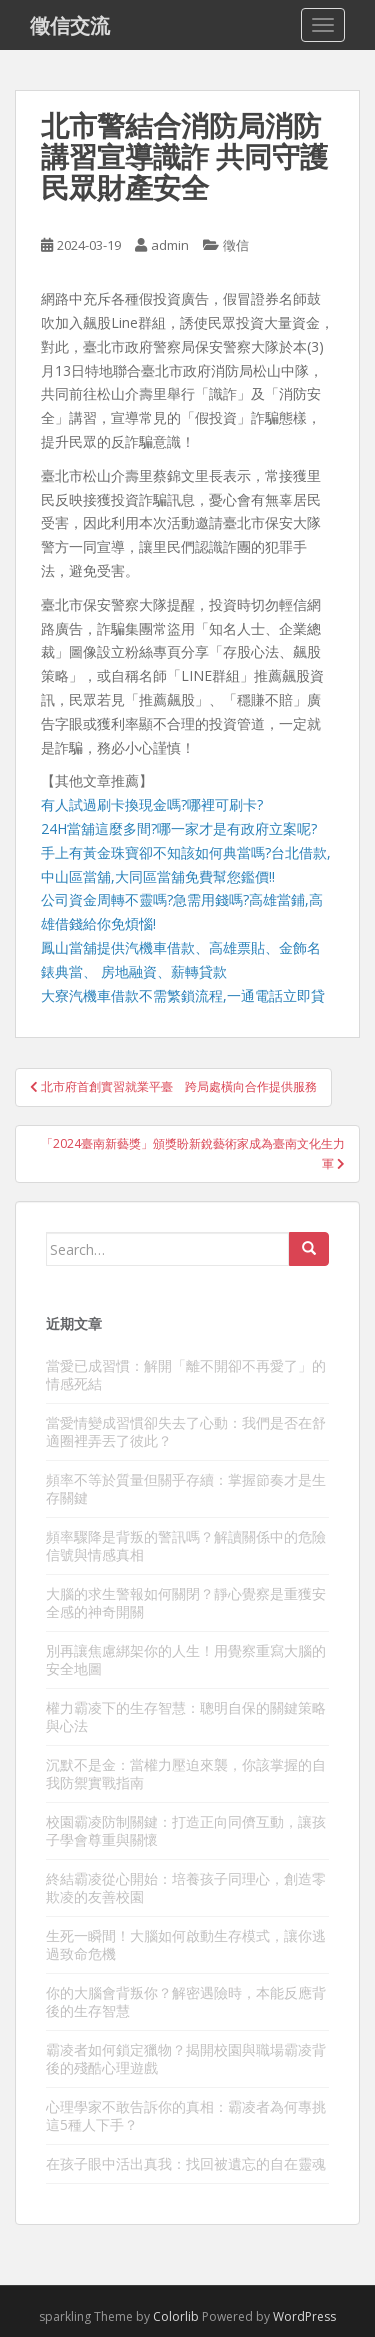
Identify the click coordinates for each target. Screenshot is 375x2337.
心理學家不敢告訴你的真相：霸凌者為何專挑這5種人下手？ (186, 2115)
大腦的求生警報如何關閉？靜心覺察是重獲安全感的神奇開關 (186, 1602)
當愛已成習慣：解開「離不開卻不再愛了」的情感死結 (186, 1374)
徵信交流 (70, 25)
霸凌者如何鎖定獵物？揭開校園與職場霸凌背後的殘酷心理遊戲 (186, 2058)
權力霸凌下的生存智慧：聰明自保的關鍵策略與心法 (186, 1716)
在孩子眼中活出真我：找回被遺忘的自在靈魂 (186, 2163)
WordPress (304, 2316)
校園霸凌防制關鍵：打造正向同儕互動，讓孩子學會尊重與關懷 (186, 1830)
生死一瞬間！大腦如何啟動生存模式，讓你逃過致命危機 (186, 1944)
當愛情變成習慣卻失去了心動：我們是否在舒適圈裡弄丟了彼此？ (186, 1431)
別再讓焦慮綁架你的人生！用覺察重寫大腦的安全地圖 (186, 1659)
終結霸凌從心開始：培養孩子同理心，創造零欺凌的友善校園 (186, 1887)
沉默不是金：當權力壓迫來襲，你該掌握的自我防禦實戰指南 (186, 1773)
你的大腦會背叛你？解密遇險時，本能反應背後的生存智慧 (186, 2001)
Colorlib (176, 2316)
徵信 (236, 245)
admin (170, 245)
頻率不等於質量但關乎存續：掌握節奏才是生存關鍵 (186, 1488)
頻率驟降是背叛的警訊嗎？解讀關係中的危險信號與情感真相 (186, 1545)
